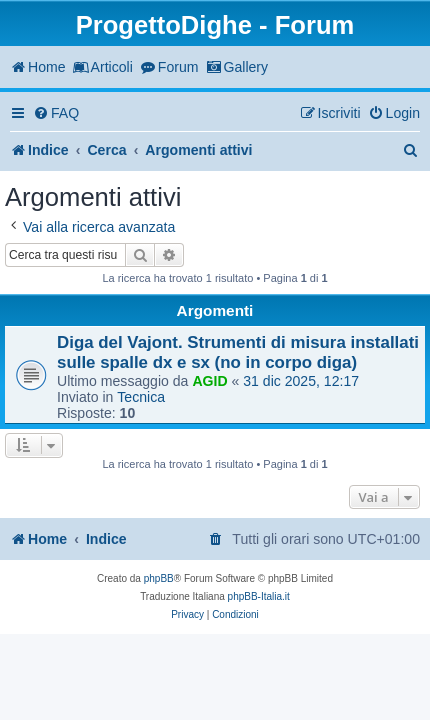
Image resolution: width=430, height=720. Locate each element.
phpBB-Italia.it (259, 596)
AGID (209, 381)
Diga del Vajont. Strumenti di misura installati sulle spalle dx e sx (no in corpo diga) (238, 352)
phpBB (159, 578)
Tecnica (141, 397)
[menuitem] (56, 113)
